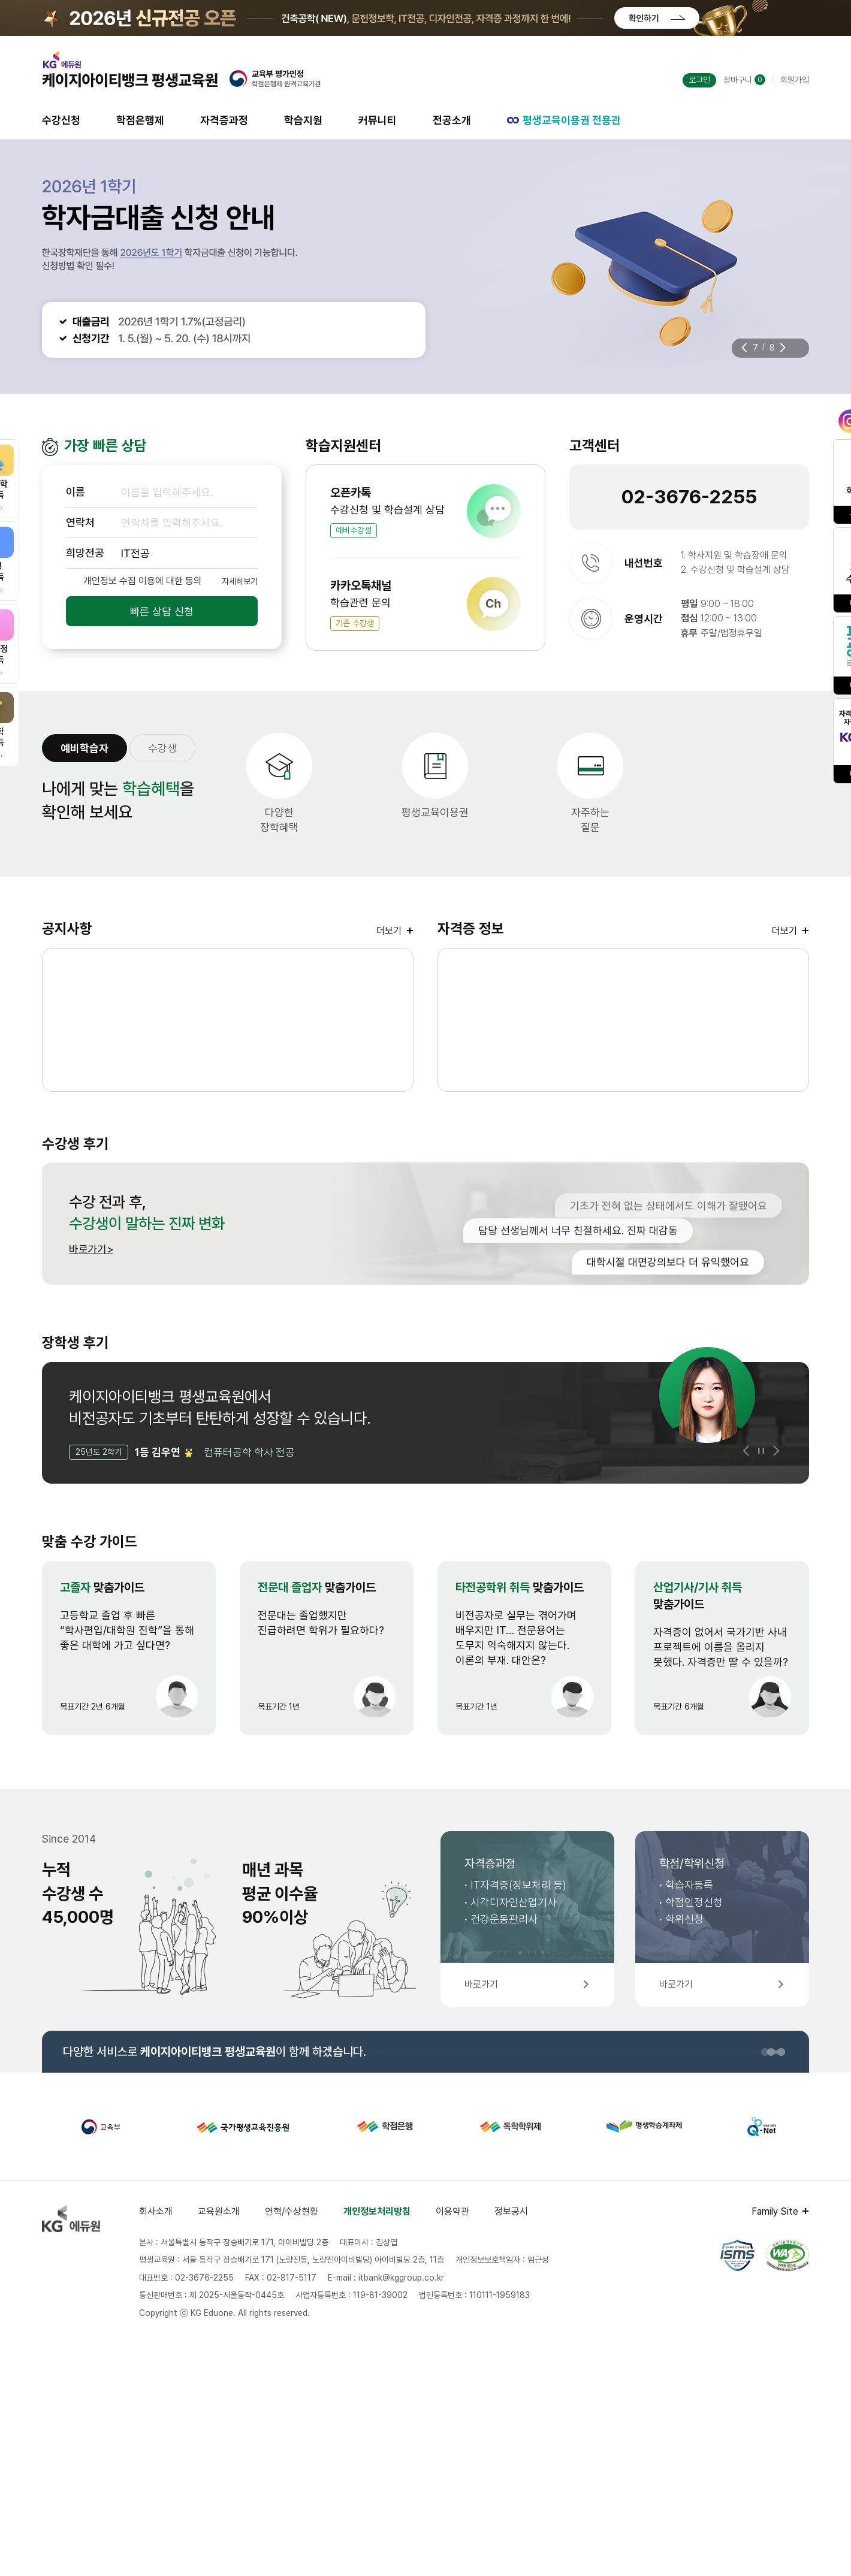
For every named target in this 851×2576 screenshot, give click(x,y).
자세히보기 (240, 581)
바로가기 (88, 1249)
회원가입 (794, 79)
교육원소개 (219, 2211)
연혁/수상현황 (291, 2211)
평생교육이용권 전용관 (564, 120)
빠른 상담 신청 (162, 611)
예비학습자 (84, 748)
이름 (75, 491)
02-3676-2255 (689, 496)
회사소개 (156, 2211)
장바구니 (744, 79)
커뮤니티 (377, 120)
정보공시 (511, 2211)
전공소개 (452, 120)
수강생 (162, 748)
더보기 (389, 931)
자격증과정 (224, 120)
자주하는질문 (590, 819)
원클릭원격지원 (746, 819)
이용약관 (452, 2211)
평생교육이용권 (435, 812)
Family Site (775, 2211)
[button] (744, 348)
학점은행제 (140, 120)
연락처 (80, 522)
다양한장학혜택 (279, 819)
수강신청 (61, 120)
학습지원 (303, 120)
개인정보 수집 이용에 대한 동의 (142, 581)
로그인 (699, 79)
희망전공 (85, 552)
